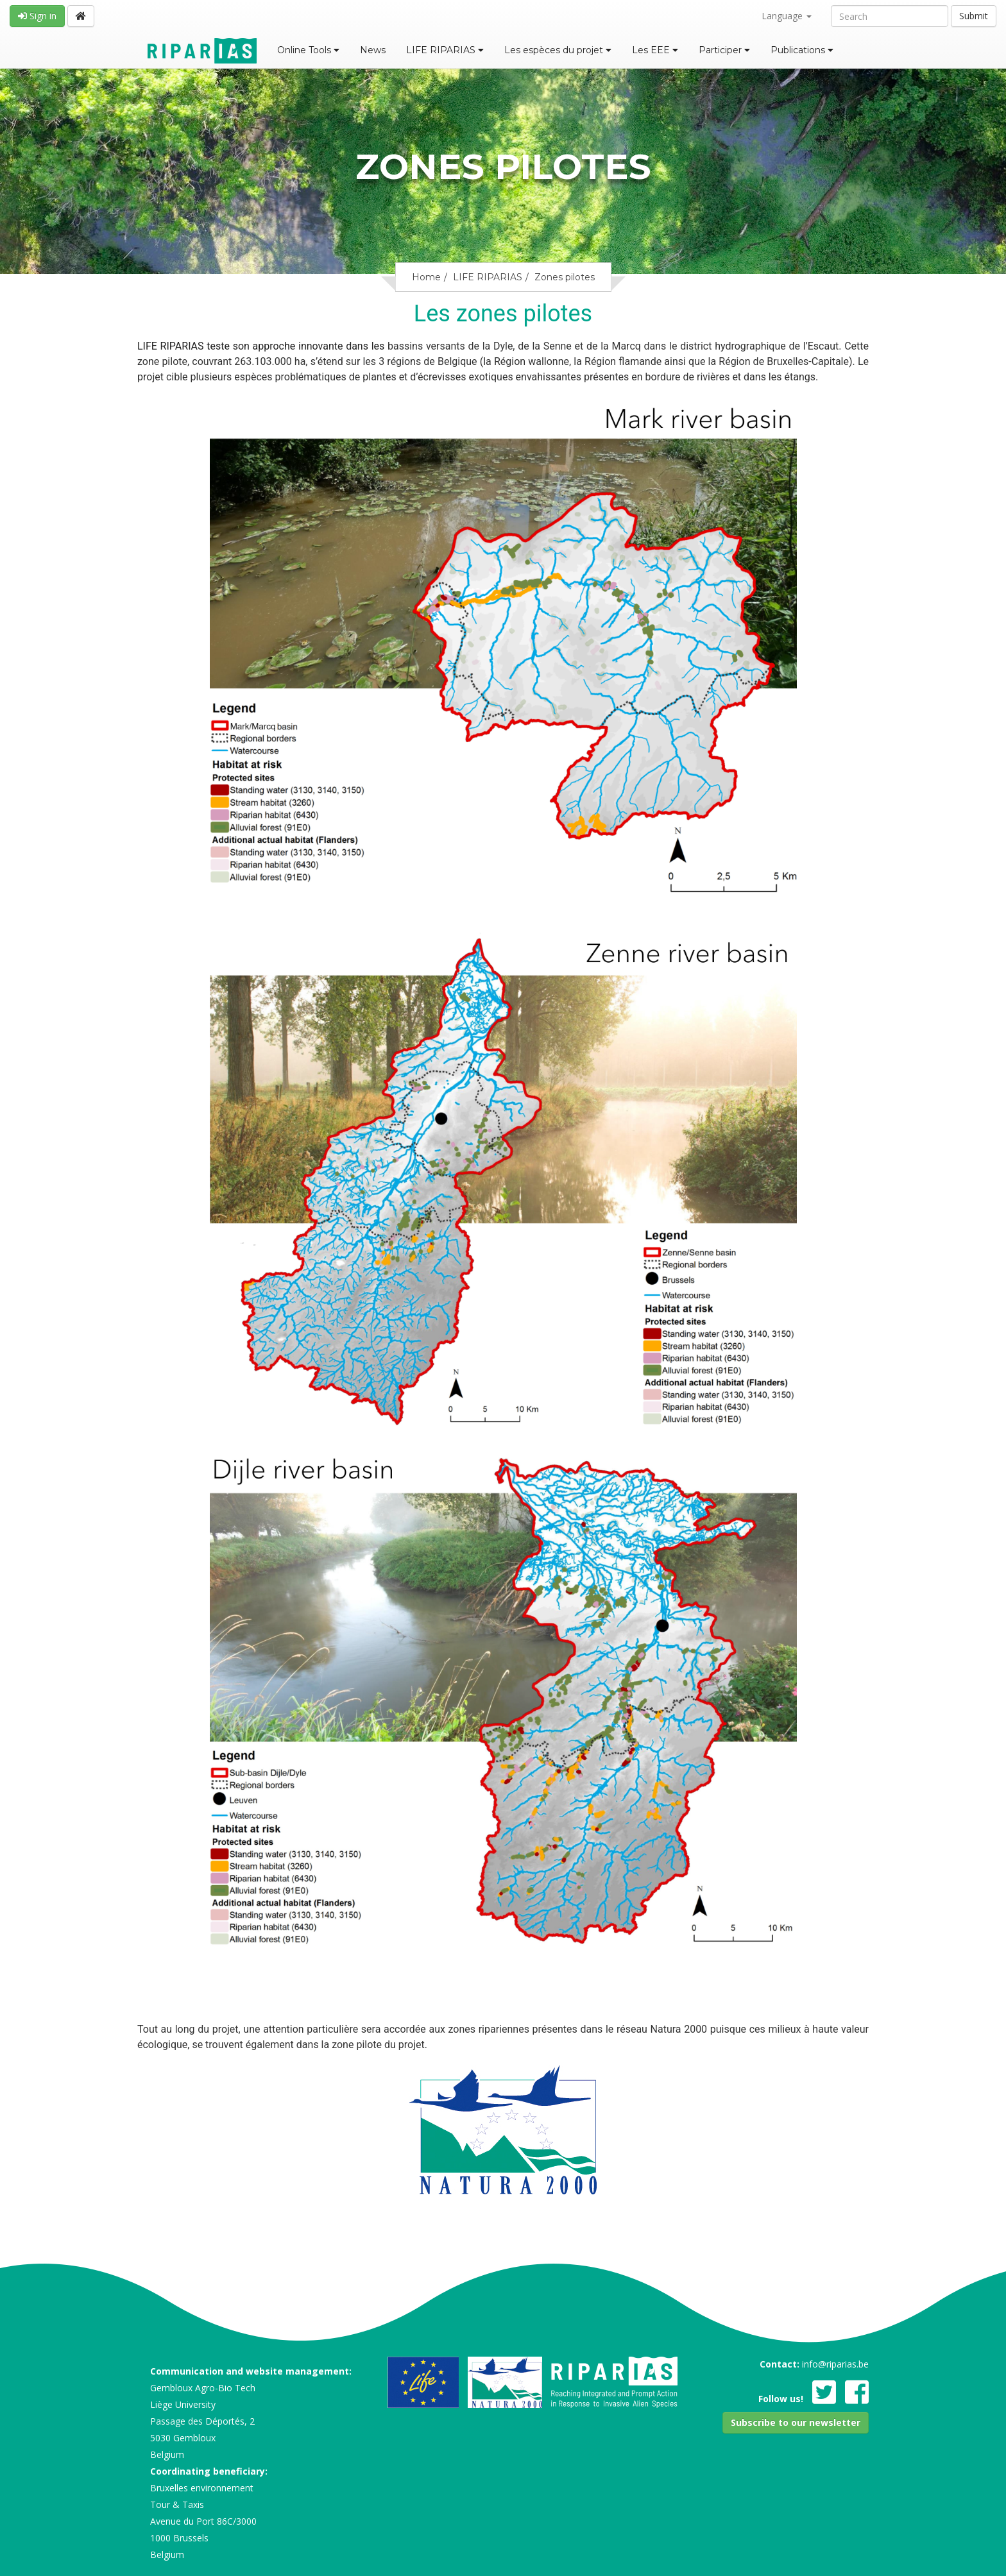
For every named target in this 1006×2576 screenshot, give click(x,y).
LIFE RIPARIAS (445, 50)
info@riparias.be (835, 2364)
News (373, 50)
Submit (973, 16)
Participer (724, 50)
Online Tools (308, 50)
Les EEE (655, 50)
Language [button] (787, 16)
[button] (795, 2423)
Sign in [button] (37, 16)
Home (426, 277)
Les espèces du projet (557, 50)
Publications (802, 50)
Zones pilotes (564, 277)
